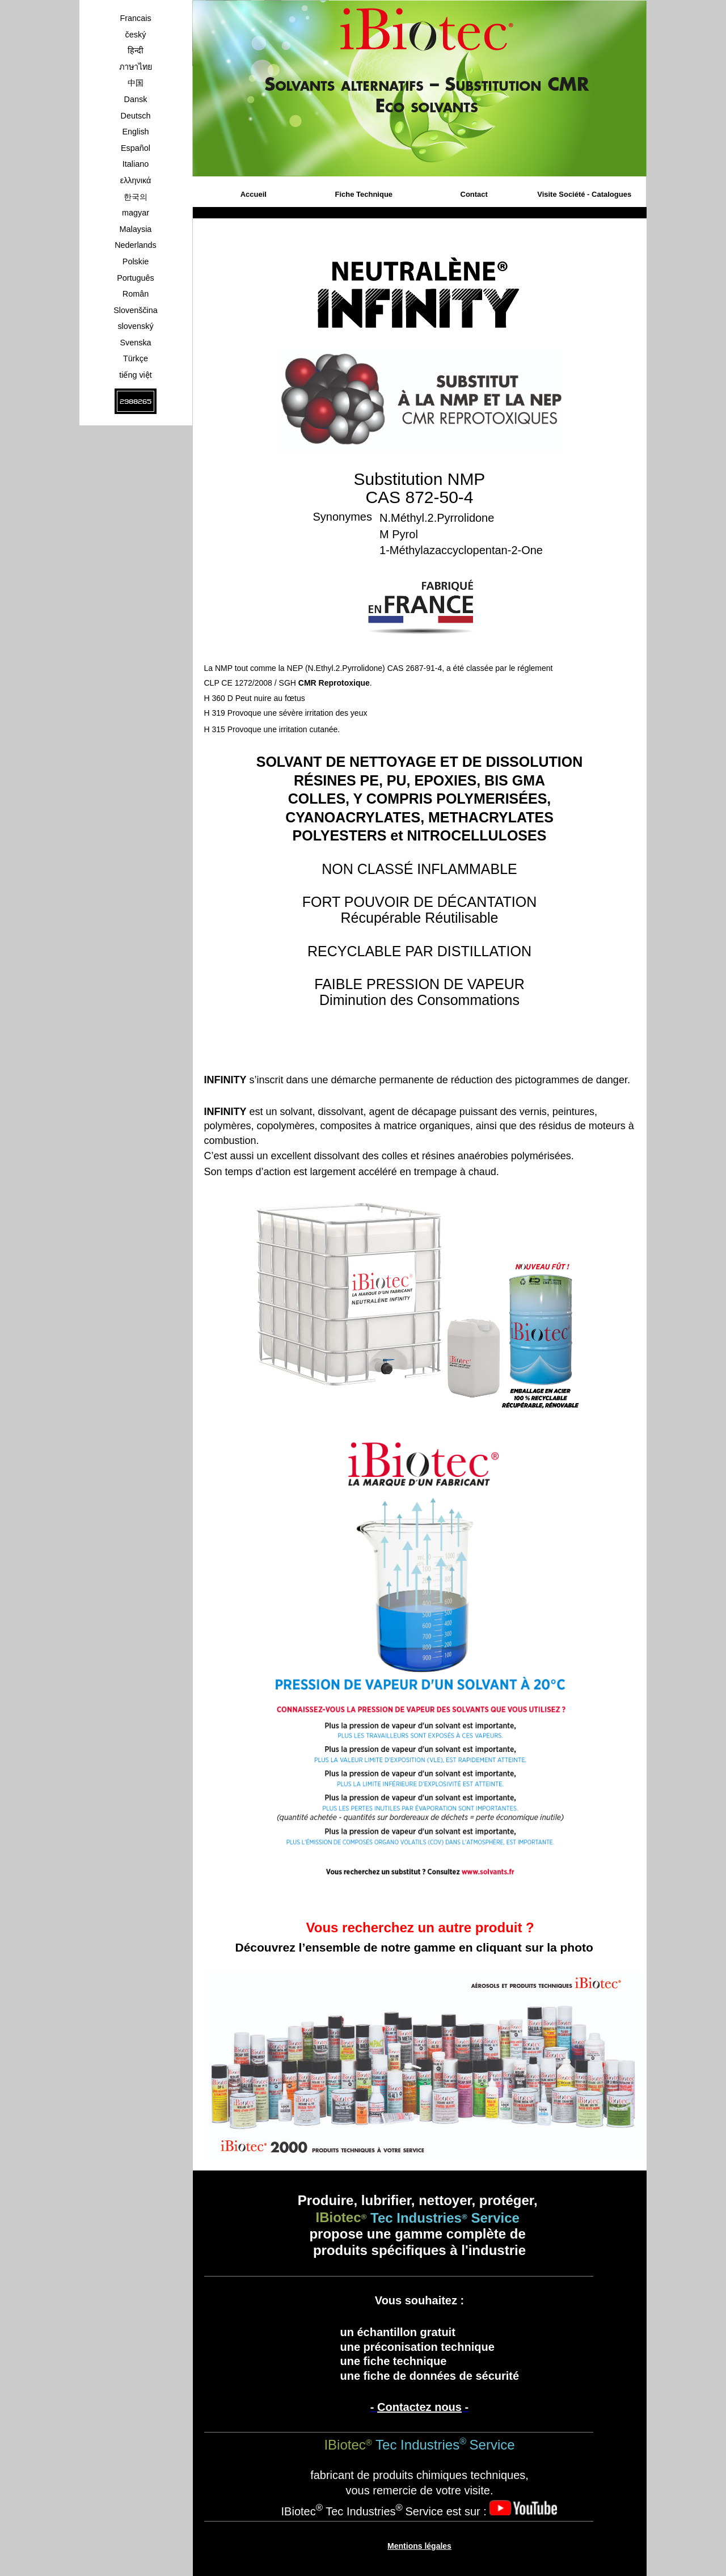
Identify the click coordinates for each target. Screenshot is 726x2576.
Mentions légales (419, 2545)
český (135, 34)
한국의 (135, 196)
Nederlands (136, 245)
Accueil (253, 194)
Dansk (135, 99)
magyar (135, 212)
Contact (474, 194)
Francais (135, 18)
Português (135, 277)
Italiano (136, 163)
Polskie (136, 261)
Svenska (135, 342)
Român (136, 293)
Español (135, 148)
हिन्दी (135, 50)
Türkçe (135, 358)
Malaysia (136, 229)
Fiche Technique (363, 194)
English (135, 131)
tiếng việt (135, 374)
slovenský (135, 326)
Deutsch (136, 115)
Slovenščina (135, 310)
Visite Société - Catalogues (584, 194)
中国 (135, 82)
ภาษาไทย (135, 66)
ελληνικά (135, 180)
